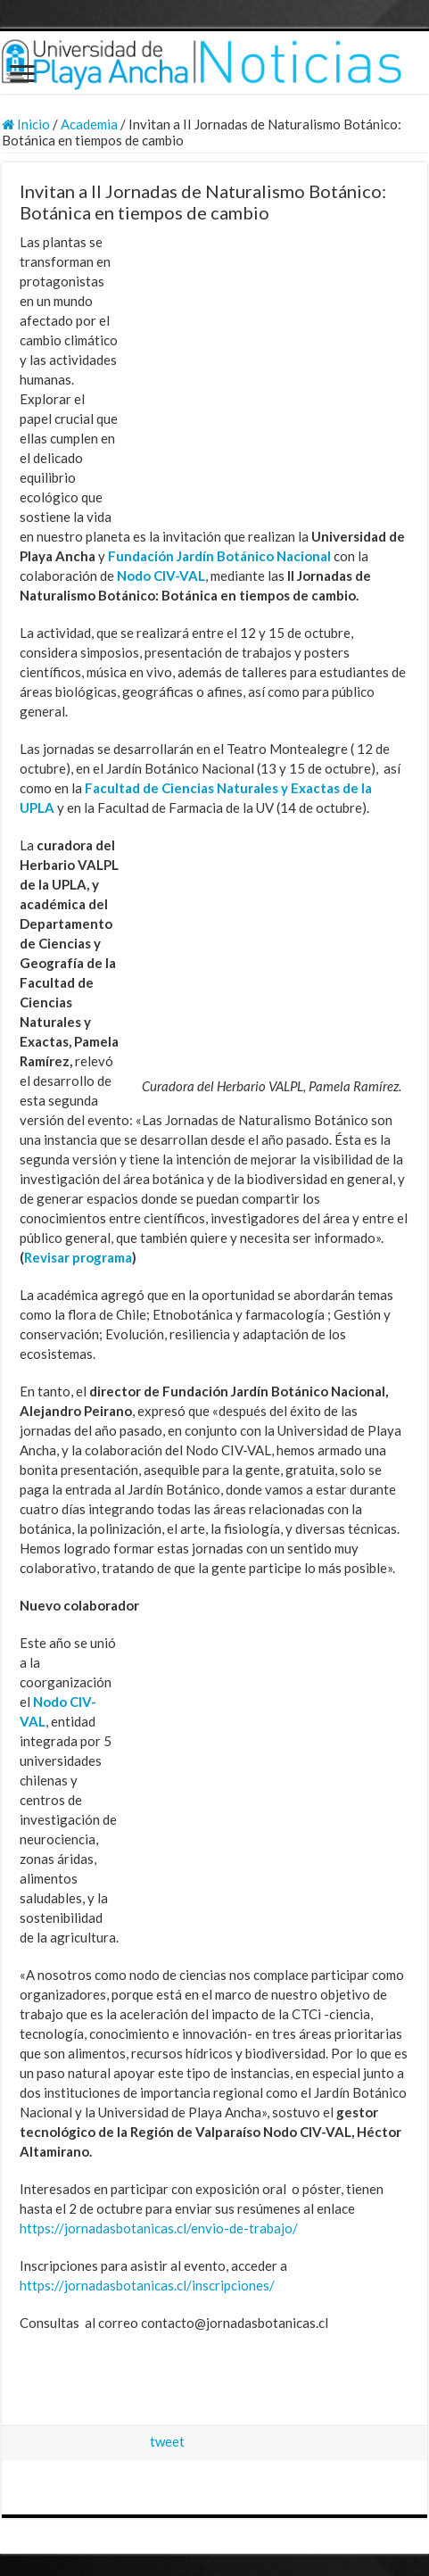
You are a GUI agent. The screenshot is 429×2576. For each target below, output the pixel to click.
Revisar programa (78, 1257)
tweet (167, 2441)
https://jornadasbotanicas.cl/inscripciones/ (147, 2285)
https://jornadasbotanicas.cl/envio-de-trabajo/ (159, 2228)
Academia (89, 124)
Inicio (26, 124)
